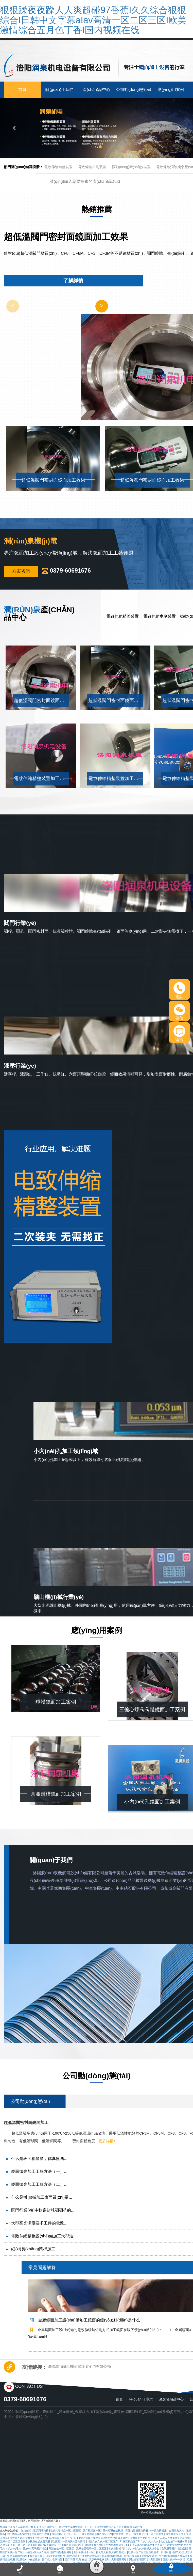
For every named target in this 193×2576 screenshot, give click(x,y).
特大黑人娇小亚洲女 (21, 2537)
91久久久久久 (37, 2555)
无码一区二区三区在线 (13, 2541)
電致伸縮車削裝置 (92, 167)
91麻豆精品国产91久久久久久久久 (139, 2541)
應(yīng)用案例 (170, 89)
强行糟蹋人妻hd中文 (18, 2534)
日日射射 (166, 2552)
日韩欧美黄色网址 (93, 2545)
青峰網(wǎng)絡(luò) (31, 2417)
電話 (179, 990)
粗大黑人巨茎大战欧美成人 (111, 2552)
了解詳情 (73, 280)
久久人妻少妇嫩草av (141, 2545)
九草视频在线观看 (112, 2555)
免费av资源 (148, 2555)
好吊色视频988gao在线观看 (172, 2555)
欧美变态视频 (182, 2537)
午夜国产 (160, 2545)
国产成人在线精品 (52, 2559)
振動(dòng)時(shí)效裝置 (131, 167)
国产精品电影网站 (61, 2552)
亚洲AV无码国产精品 (35, 2548)
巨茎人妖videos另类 (174, 2559)
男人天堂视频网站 (116, 2559)
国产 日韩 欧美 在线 (76, 2559)
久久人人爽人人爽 (162, 2537)
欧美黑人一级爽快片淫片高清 (69, 2541)
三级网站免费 (41, 2530)
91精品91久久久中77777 (63, 2537)
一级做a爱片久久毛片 (37, 2552)
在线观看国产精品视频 (174, 2548)
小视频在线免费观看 (39, 2541)
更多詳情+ (107, 2141)
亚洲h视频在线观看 (90, 2537)
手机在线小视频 (41, 2534)
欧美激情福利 (117, 2548)
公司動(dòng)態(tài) (133, 89)
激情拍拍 (26, 2530)
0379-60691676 (25, 2399)
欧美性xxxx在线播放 (29, 2559)
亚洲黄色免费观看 (89, 2555)
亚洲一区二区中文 (153, 2534)
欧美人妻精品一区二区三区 (66, 2530)
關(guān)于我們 (59, 89)
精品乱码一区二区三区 (64, 2534)
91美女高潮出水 (56, 2555)
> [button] (101, 306)
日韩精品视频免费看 (137, 2530)
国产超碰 (72, 2555)
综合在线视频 (132, 2555)
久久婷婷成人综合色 (148, 2548)
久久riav (130, 2548)
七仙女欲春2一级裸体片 (174, 2541)
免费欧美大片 (177, 2530)
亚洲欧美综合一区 (84, 2552)
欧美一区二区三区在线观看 (144, 2552)
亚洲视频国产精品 (17, 2555)
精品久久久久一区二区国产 (103, 2541)
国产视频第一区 (92, 2530)
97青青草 (136, 2534)
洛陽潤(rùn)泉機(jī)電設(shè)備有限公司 (79, 2367)
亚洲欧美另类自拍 (140, 2537)
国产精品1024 (104, 2534)
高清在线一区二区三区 (62, 2548)
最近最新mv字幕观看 (44, 2545)
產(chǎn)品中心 (96, 89)
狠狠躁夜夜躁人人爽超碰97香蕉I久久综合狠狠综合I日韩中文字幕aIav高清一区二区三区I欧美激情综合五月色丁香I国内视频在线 (93, 20)
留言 (179, 1033)
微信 (179, 1012)
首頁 (22, 89)
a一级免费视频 (158, 2530)
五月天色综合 (87, 2534)
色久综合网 (40, 2537)
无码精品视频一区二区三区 (91, 2548)
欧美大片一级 (121, 2534)
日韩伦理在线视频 (113, 2530)
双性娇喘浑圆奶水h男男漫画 (145, 2559)
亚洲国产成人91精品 (70, 2545)
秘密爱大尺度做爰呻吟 (115, 2537)
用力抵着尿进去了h (117, 2545)
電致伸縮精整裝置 (58, 167)
